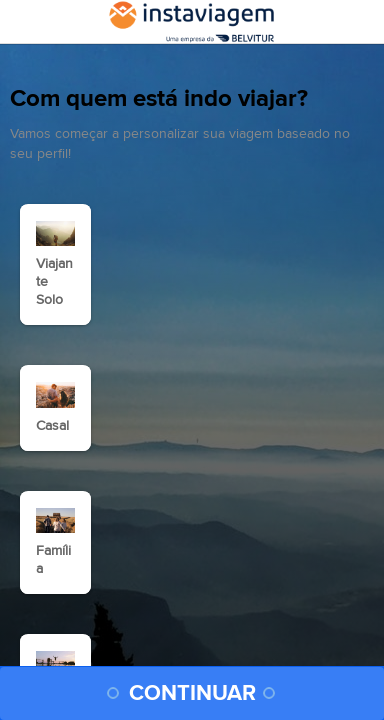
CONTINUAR (190, 694)
